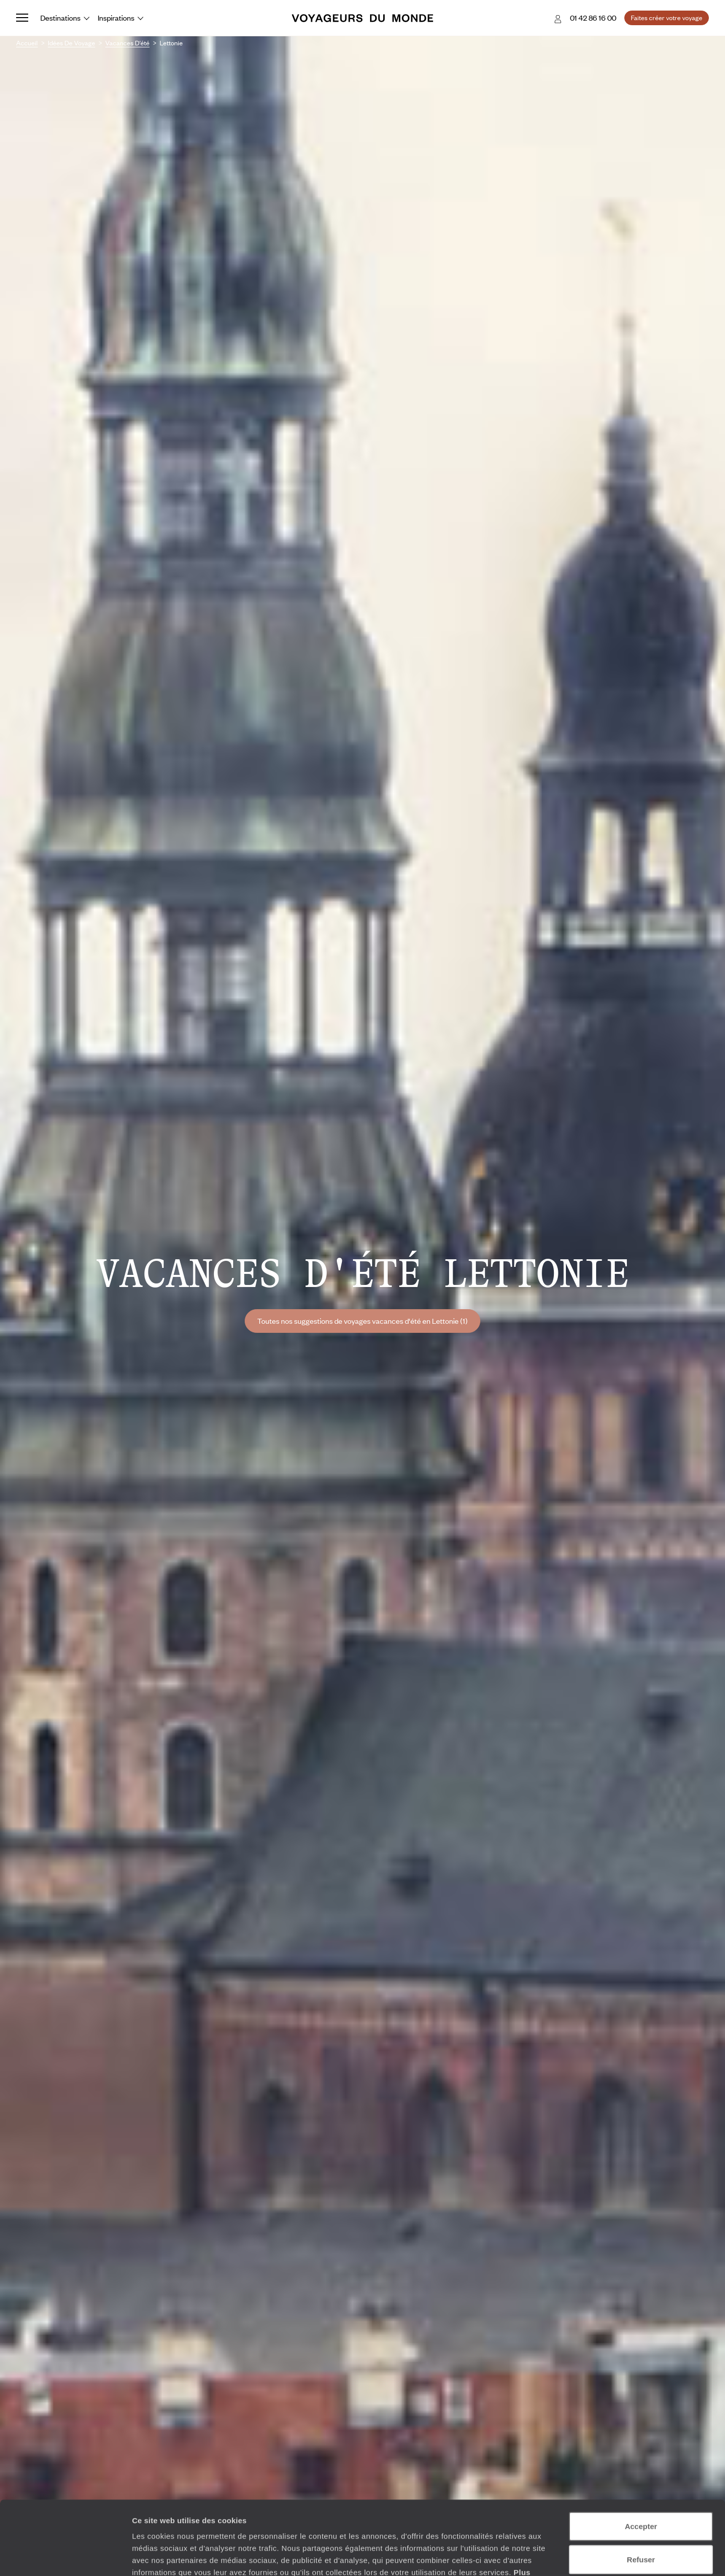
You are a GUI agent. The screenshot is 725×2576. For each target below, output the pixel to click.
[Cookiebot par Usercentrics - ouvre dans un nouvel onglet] (65, 2556)
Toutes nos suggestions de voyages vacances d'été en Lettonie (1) (362, 1321)
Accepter (641, 2457)
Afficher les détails (555, 2556)
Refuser (641, 2490)
